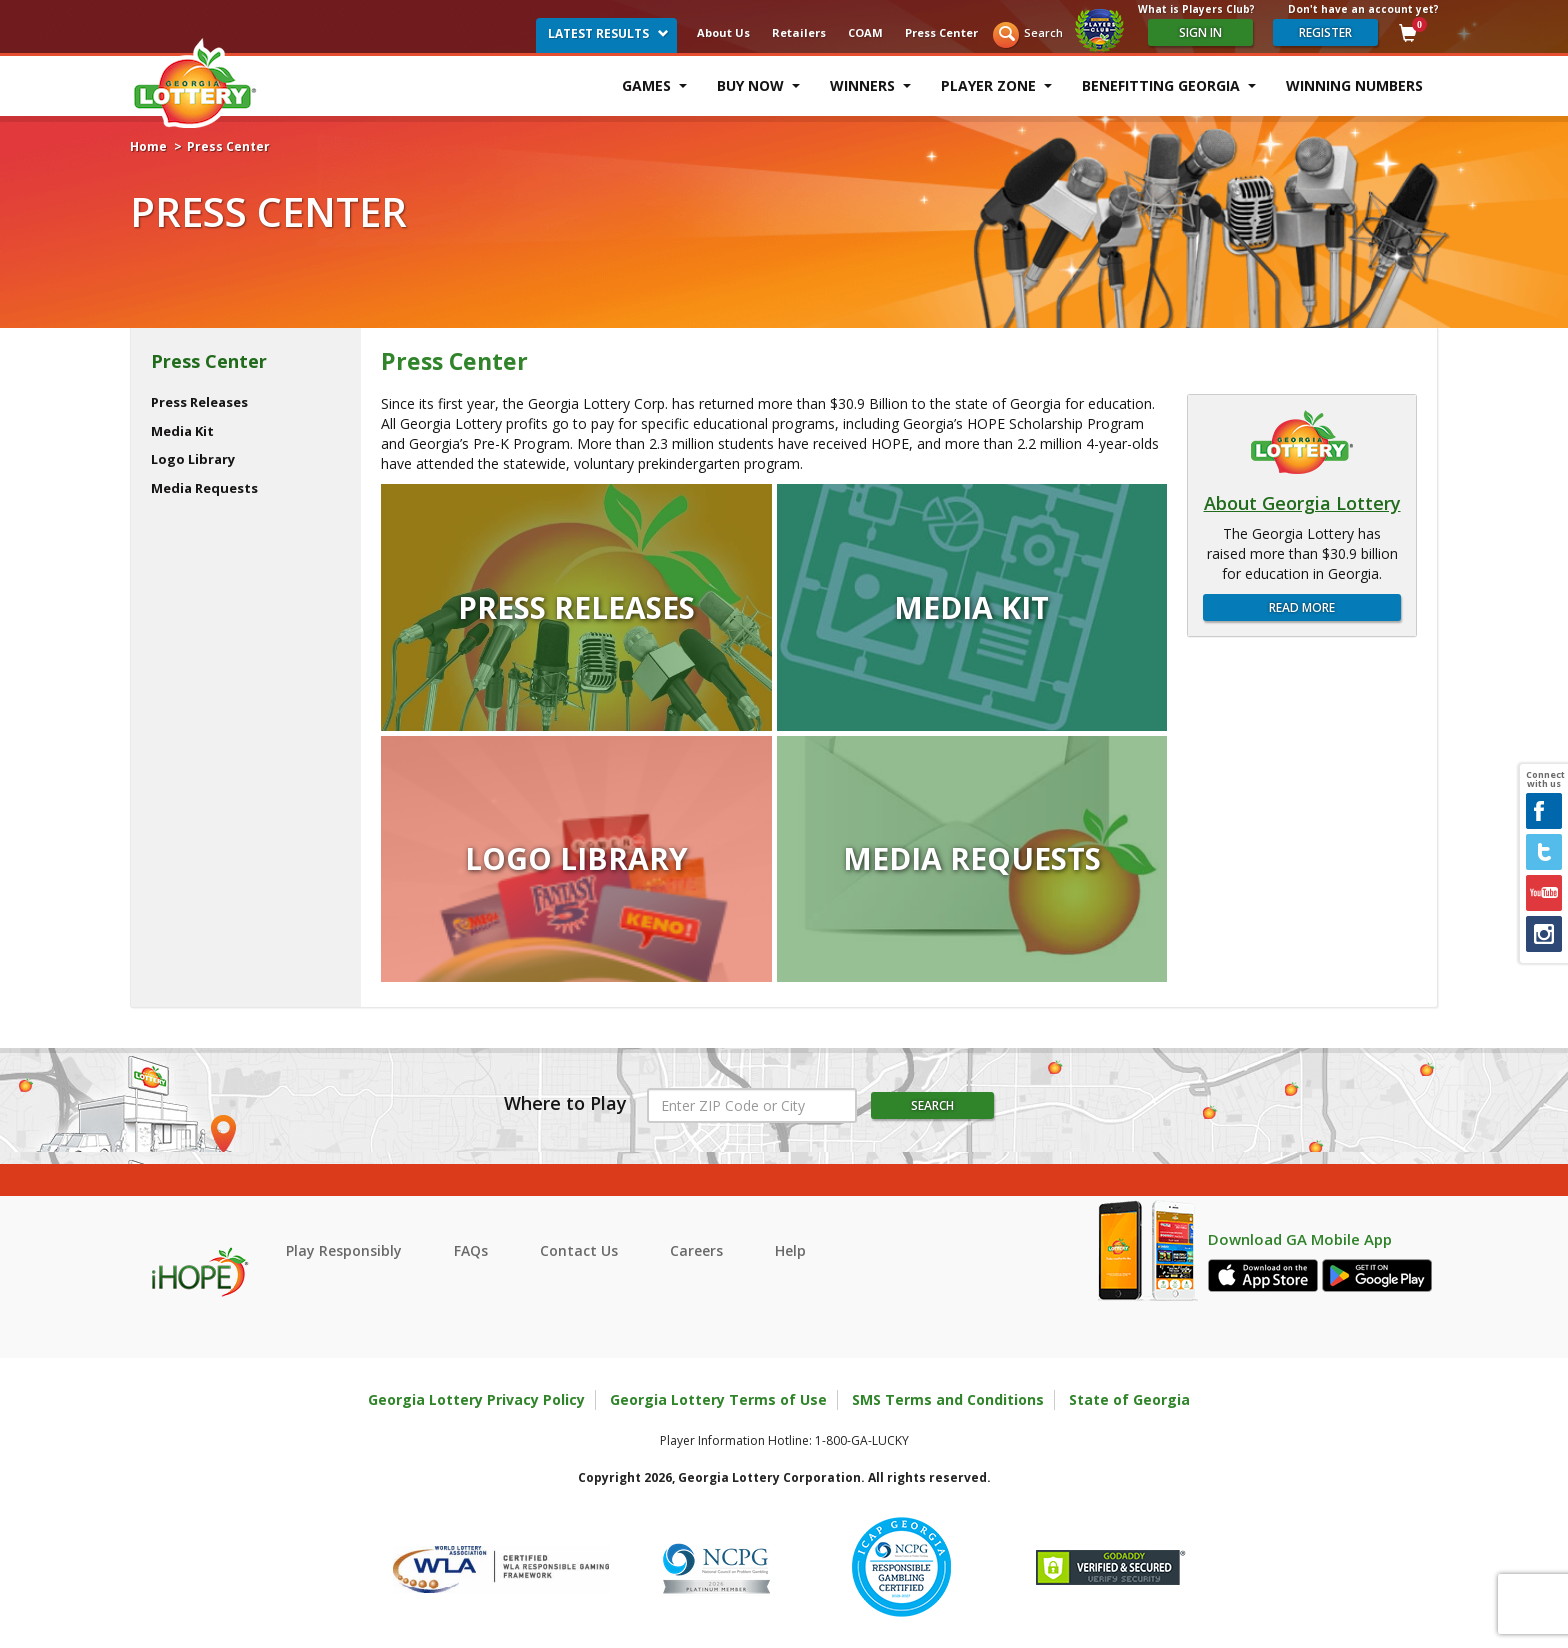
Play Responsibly (344, 1250)
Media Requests (204, 488)
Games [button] (654, 85)
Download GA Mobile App (1300, 1239)
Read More (1302, 607)
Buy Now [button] (758, 85)
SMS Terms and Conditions (948, 1399)
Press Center (941, 32)
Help (790, 1250)
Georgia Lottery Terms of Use (718, 1399)
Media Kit (182, 431)
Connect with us (1544, 780)
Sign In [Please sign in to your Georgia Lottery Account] (1200, 32)
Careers (696, 1250)
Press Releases (199, 402)
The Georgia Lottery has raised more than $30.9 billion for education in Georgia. (1302, 553)
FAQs (471, 1250)
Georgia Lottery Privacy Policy (476, 1399)
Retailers (799, 32)
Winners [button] (870, 85)
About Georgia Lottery (1302, 504)
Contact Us (579, 1250)
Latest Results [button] (608, 33)
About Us (723, 32)
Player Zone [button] (996, 85)
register (1325, 32)
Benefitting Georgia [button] (1169, 85)
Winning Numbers (1354, 85)
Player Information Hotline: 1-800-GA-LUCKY (784, 1440)
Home (148, 146)
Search (1043, 32)
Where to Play (565, 1104)
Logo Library (193, 459)
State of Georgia (1129, 1399)
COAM (865, 32)
